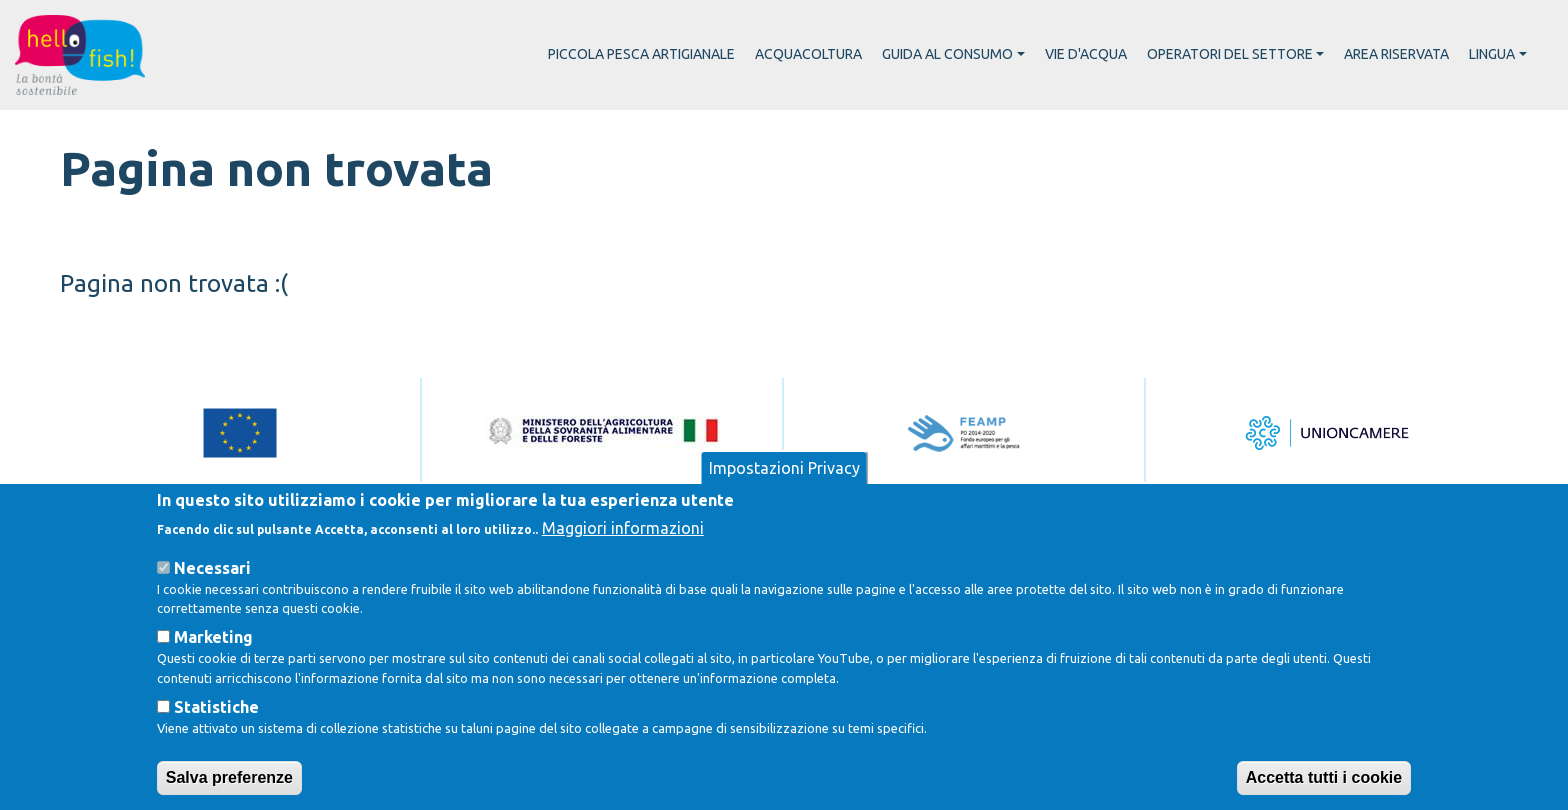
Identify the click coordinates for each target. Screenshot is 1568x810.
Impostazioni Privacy (784, 500)
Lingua (1492, 54)
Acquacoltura (808, 54)
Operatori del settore (1230, 54)
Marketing (213, 669)
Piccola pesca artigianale (641, 54)
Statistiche (216, 739)
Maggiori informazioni (623, 560)
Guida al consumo (947, 54)
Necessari (212, 600)
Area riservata (1396, 54)
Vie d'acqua (1086, 54)
